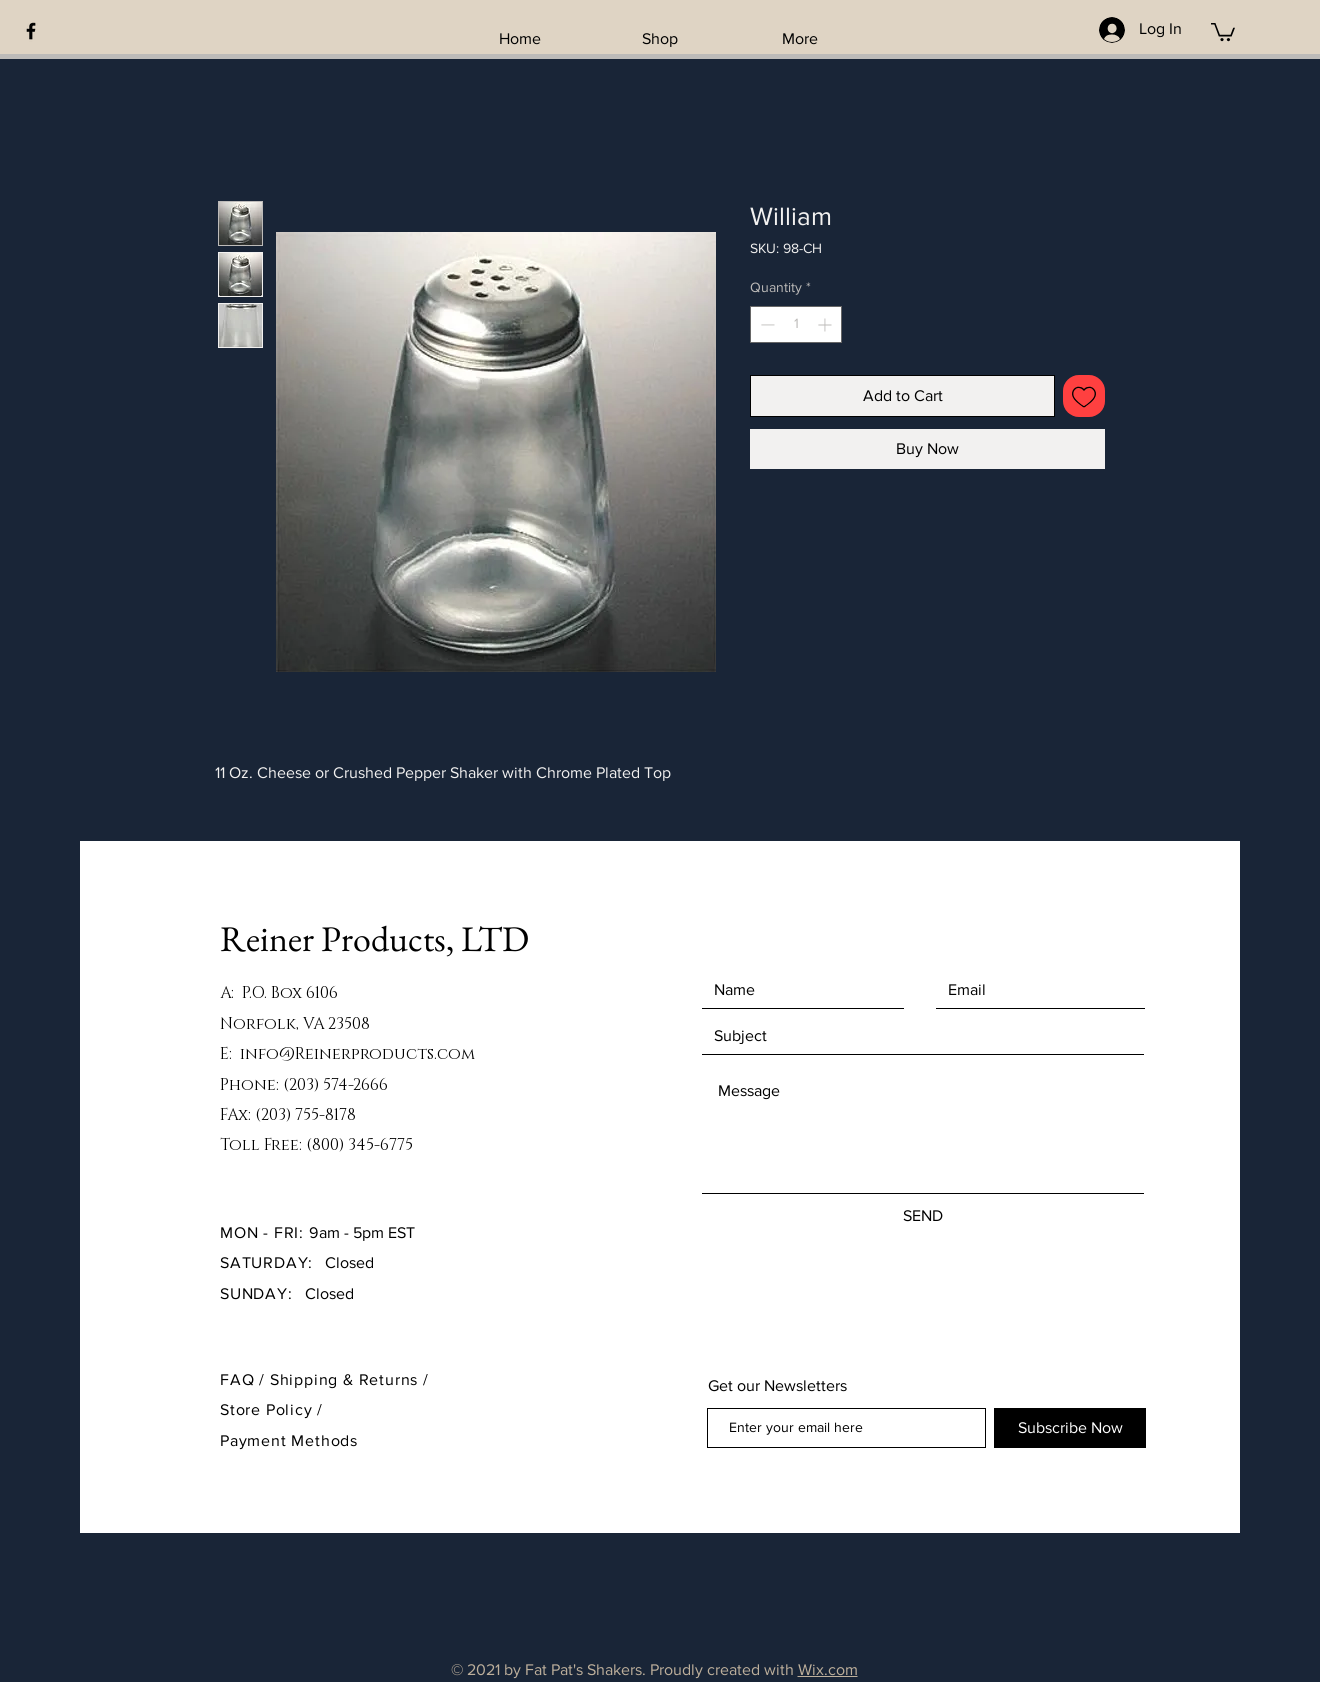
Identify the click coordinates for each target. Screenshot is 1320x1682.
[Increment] (826, 324)
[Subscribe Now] (1070, 1428)
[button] (1223, 31)
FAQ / (245, 1379)
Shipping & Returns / (349, 1379)
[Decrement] (765, 324)
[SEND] (923, 1216)
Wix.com (828, 1669)
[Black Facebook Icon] (31, 31)
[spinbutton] (796, 324)
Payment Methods (289, 1440)
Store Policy (268, 1409)
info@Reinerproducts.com (357, 1054)
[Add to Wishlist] (1084, 396)
